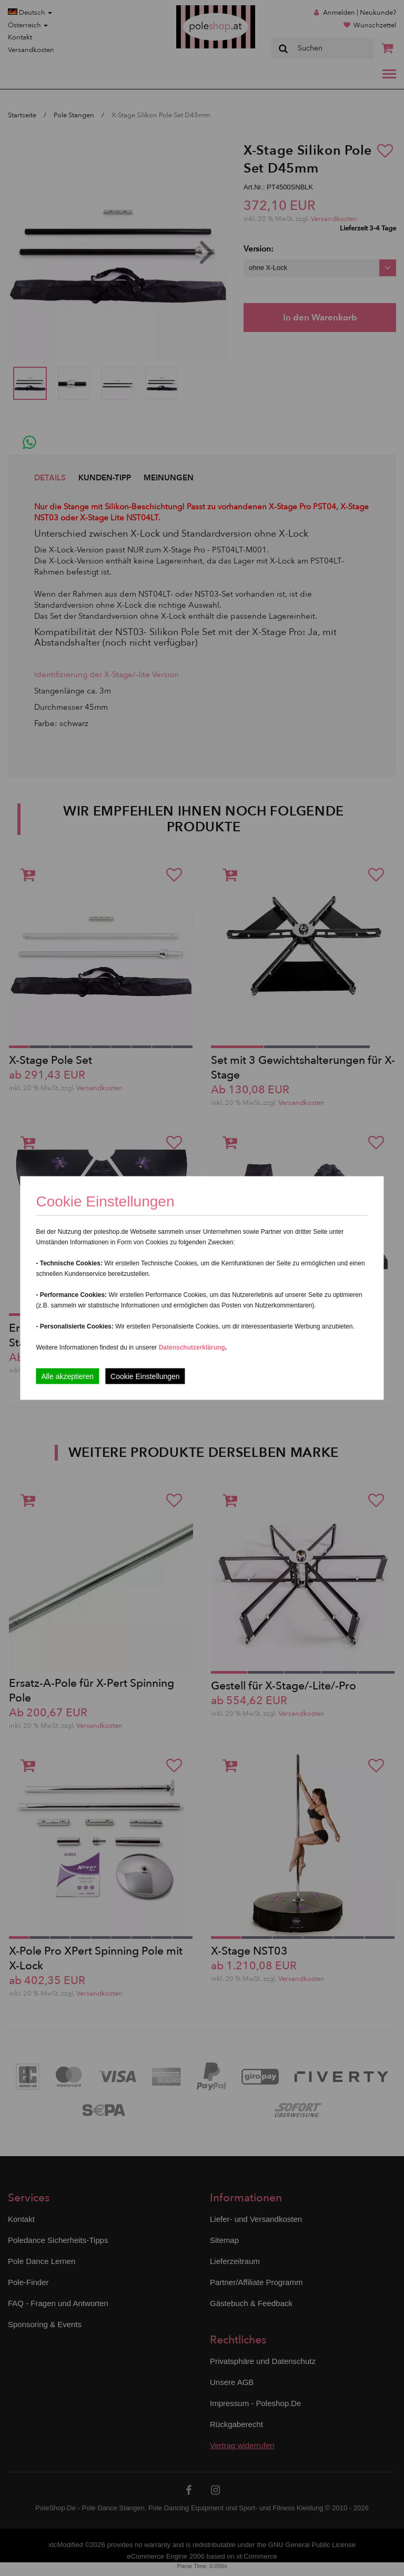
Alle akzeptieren (67, 1376)
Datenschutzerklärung (192, 1347)
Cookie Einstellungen (145, 1376)
